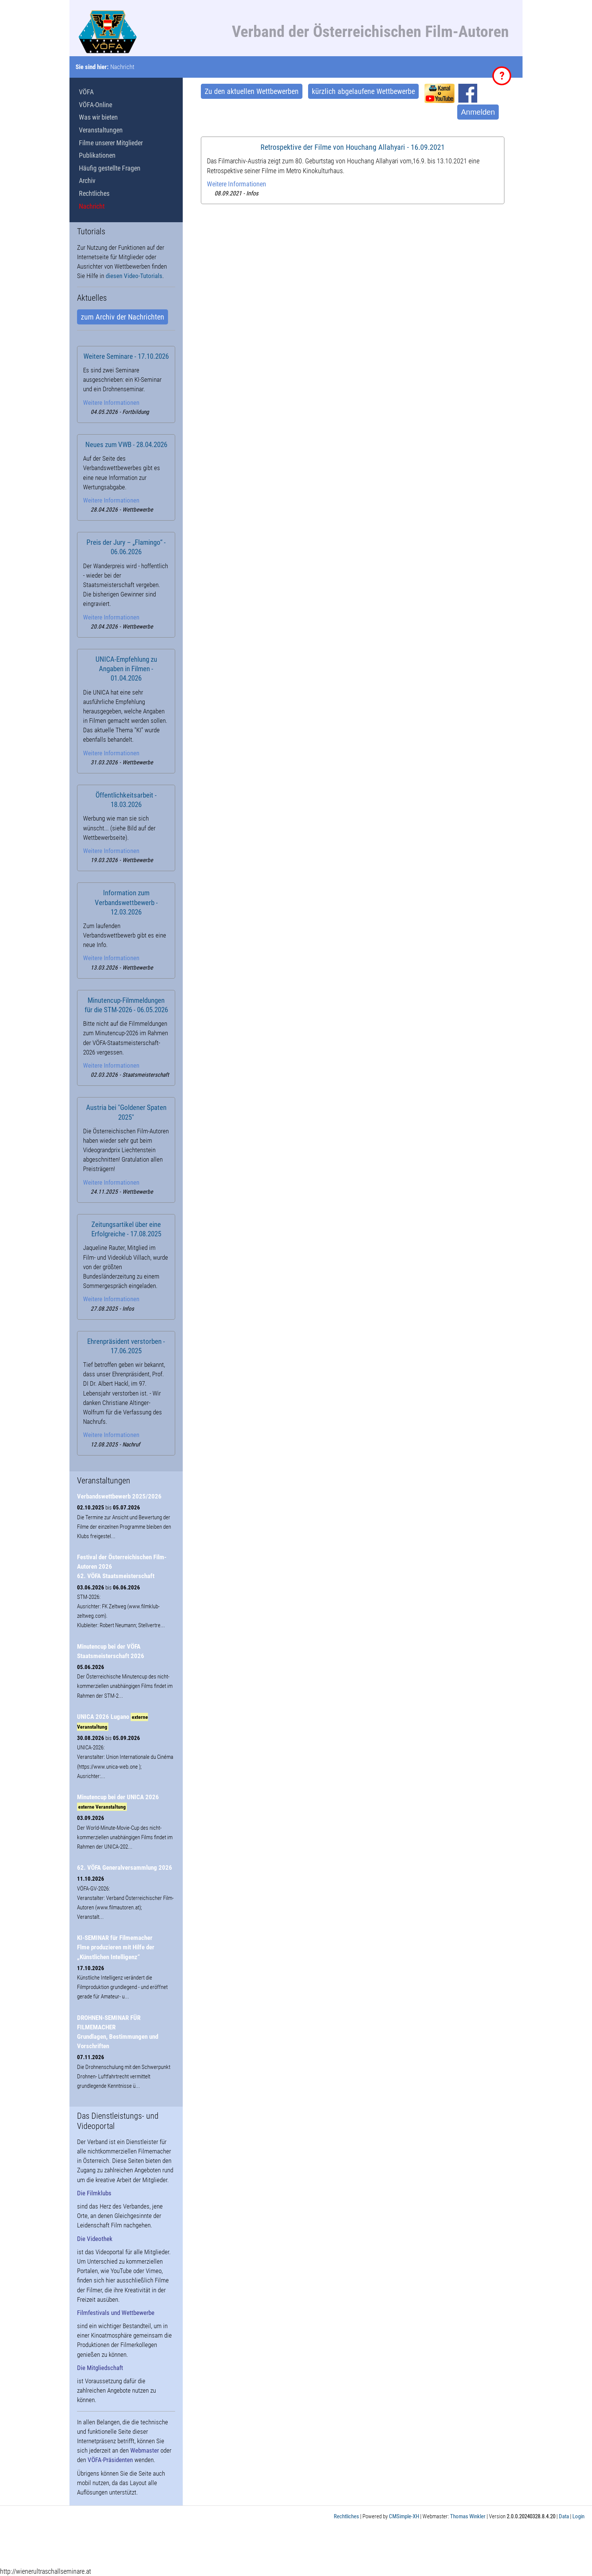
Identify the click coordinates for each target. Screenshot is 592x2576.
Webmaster (144, 2450)
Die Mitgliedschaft (100, 2368)
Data (564, 2516)
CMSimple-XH (404, 2516)
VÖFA (86, 92)
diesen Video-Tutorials (134, 276)
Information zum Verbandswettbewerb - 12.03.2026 (126, 902)
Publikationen (97, 155)
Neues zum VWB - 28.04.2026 (126, 445)
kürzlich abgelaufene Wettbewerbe (363, 91)
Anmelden (478, 112)
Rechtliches (94, 193)
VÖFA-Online (95, 105)
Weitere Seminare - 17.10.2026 (126, 356)
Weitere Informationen (236, 184)
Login (578, 2516)
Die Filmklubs (94, 2193)
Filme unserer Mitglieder (111, 143)
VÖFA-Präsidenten (110, 2460)
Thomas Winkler (468, 2516)
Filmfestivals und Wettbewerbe (115, 2312)
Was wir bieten (98, 117)
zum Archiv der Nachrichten (122, 316)
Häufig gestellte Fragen (109, 168)
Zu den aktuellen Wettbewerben (252, 91)
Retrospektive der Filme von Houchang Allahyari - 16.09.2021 (353, 147)
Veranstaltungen (101, 130)
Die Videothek (95, 2238)
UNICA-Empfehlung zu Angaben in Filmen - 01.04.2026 (126, 668)
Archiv (87, 180)
